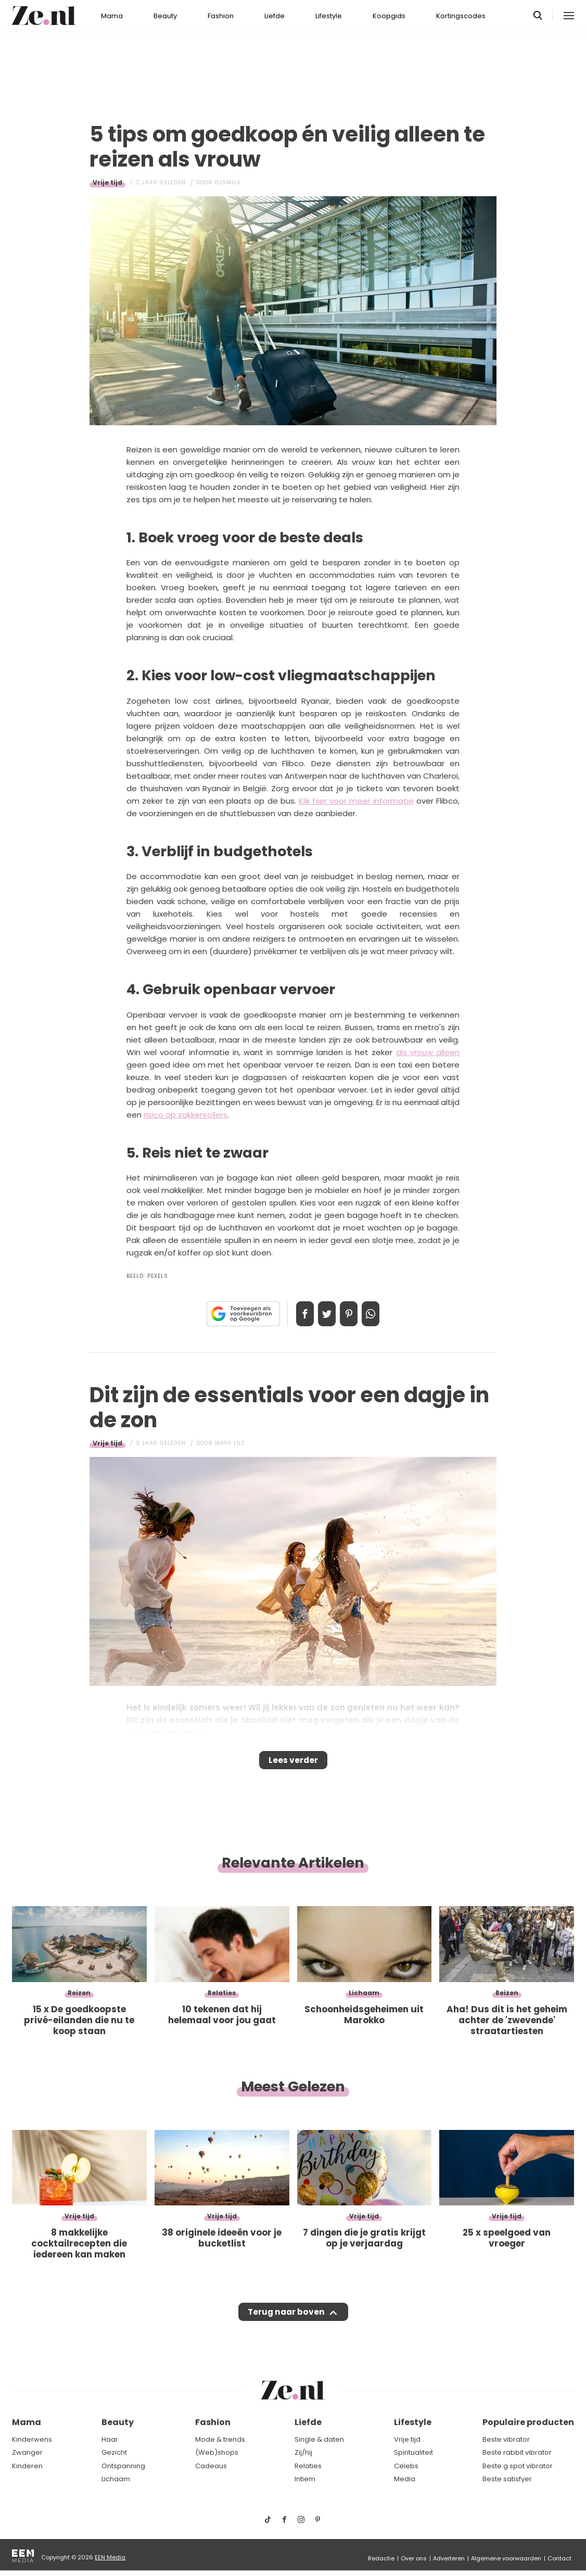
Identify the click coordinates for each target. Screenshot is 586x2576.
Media (404, 2479)
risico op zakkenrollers (185, 1114)
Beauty (165, 16)
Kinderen (27, 2466)
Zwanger (27, 2452)
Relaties (308, 2466)
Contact (559, 2558)
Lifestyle (328, 16)
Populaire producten (528, 2422)
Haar (109, 2439)
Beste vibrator (506, 2439)
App (381, 1313)
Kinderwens (32, 2439)
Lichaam (115, 2479)
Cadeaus (211, 2466)
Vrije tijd (107, 182)
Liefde (274, 16)
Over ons (414, 2558)
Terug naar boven (286, 2322)
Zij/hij (303, 2452)
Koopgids (389, 16)
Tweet (323, 1313)
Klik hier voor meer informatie (356, 800)
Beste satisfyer (507, 2479)
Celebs (406, 2466)
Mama (112, 16)
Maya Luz (230, 1443)
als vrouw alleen (428, 1052)
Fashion (221, 16)
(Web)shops (216, 2452)
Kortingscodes (461, 16)
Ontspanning (123, 2466)
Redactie (381, 2558)
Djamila (228, 182)
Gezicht (114, 2452)
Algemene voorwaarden (506, 2558)
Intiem (305, 2479)
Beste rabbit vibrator (517, 2452)
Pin (352, 1313)
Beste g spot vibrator (517, 2466)
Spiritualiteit (413, 2452)
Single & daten (319, 2439)
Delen (294, 1313)
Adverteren (449, 2558)
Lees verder (293, 1763)
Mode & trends (220, 2439)
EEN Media (110, 2557)
